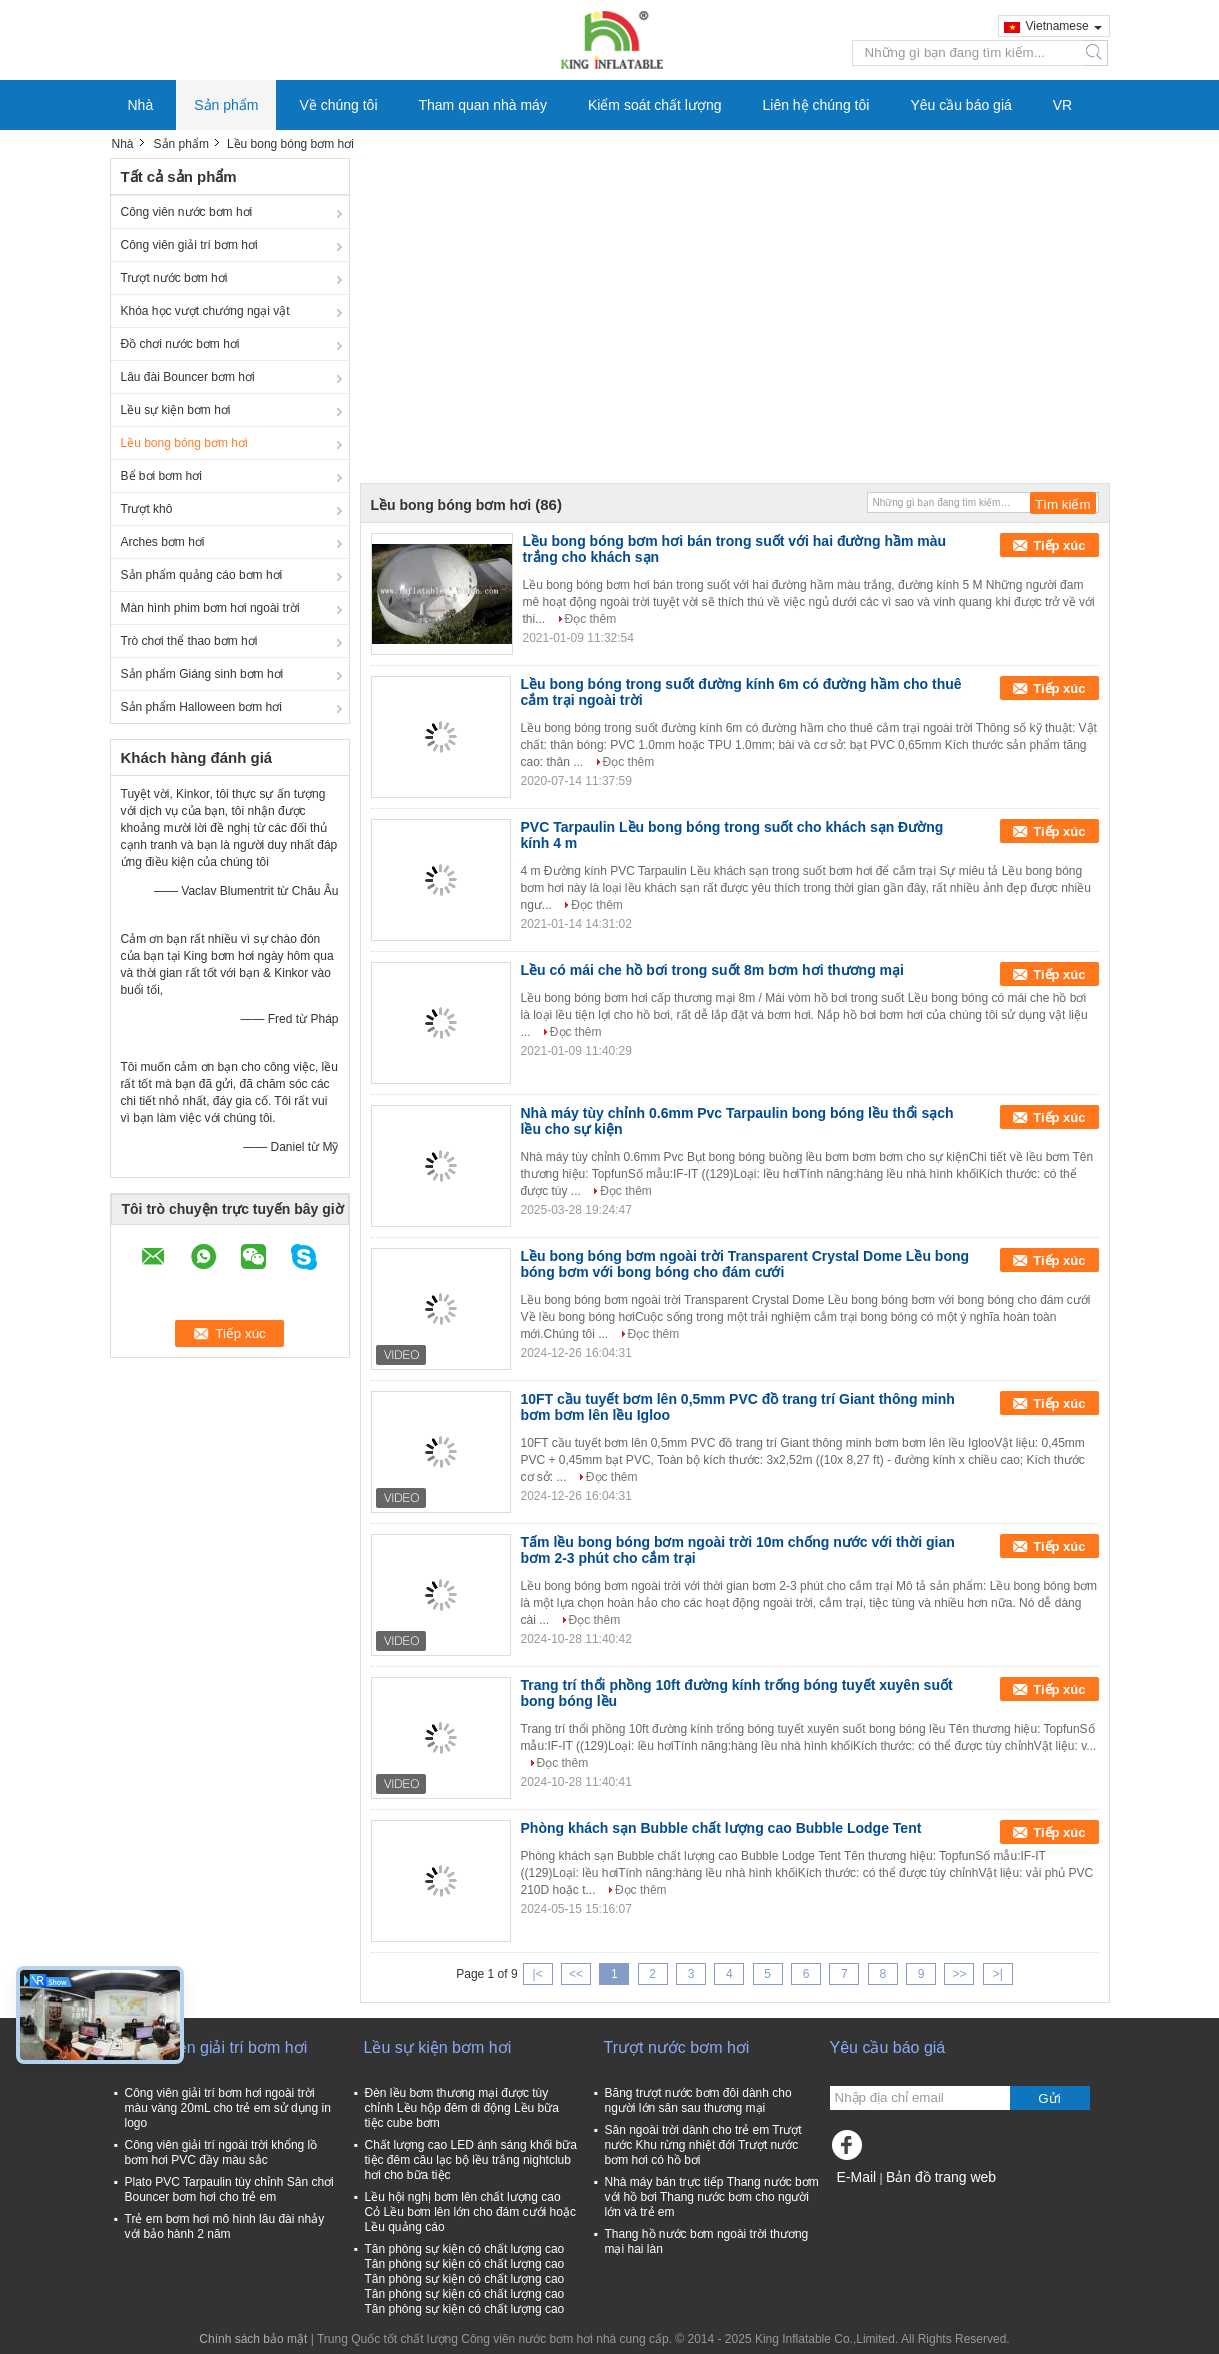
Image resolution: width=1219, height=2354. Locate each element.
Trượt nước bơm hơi (174, 278)
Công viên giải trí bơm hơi (189, 245)
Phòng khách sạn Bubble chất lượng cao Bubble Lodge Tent (721, 1828)
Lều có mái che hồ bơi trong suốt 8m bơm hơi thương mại (712, 970)
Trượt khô (147, 509)
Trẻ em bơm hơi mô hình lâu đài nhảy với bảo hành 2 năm (225, 2226)
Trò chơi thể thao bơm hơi (189, 641)
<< (576, 1974)
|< (538, 1974)
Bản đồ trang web (941, 2177)
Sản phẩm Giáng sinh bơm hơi (202, 674)
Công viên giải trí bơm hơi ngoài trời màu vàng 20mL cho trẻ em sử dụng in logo (228, 2108)
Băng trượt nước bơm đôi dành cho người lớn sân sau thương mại (698, 2100)
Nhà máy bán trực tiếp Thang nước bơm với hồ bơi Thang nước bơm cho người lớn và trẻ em (712, 2197)
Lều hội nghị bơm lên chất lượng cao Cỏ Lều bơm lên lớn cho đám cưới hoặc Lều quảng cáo (470, 2212)
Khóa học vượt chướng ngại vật (205, 311)
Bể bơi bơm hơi (161, 476)
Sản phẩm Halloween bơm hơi (201, 707)
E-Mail (857, 2177)
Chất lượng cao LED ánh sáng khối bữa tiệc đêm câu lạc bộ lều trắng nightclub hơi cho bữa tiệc (471, 2160)
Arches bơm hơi (163, 542)
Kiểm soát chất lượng (655, 105)
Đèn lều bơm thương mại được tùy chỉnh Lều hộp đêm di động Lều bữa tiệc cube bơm (462, 2108)
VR (1062, 105)
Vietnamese (1064, 26)
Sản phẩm (226, 105)
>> (959, 1974)
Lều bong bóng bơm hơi (184, 443)
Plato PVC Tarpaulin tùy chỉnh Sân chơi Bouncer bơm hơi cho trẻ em (229, 2189)
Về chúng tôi (338, 105)
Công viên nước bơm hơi (187, 212)
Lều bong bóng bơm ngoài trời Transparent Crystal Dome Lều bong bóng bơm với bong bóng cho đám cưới (745, 1264)
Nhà (141, 105)
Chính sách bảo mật (253, 2339)
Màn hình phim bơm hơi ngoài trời (210, 608)
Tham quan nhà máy (483, 105)
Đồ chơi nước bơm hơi (180, 344)
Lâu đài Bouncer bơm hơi (188, 377)
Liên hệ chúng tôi (816, 105)
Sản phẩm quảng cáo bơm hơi (202, 575)
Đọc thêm (591, 619)
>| (998, 1974)
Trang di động (873, 2202)
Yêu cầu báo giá (960, 105)
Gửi (1049, 2098)
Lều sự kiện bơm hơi (176, 410)
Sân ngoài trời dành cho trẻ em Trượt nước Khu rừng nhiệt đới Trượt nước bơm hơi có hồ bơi (703, 2145)
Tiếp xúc (1059, 545)
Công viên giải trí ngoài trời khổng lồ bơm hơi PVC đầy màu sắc (221, 2152)
